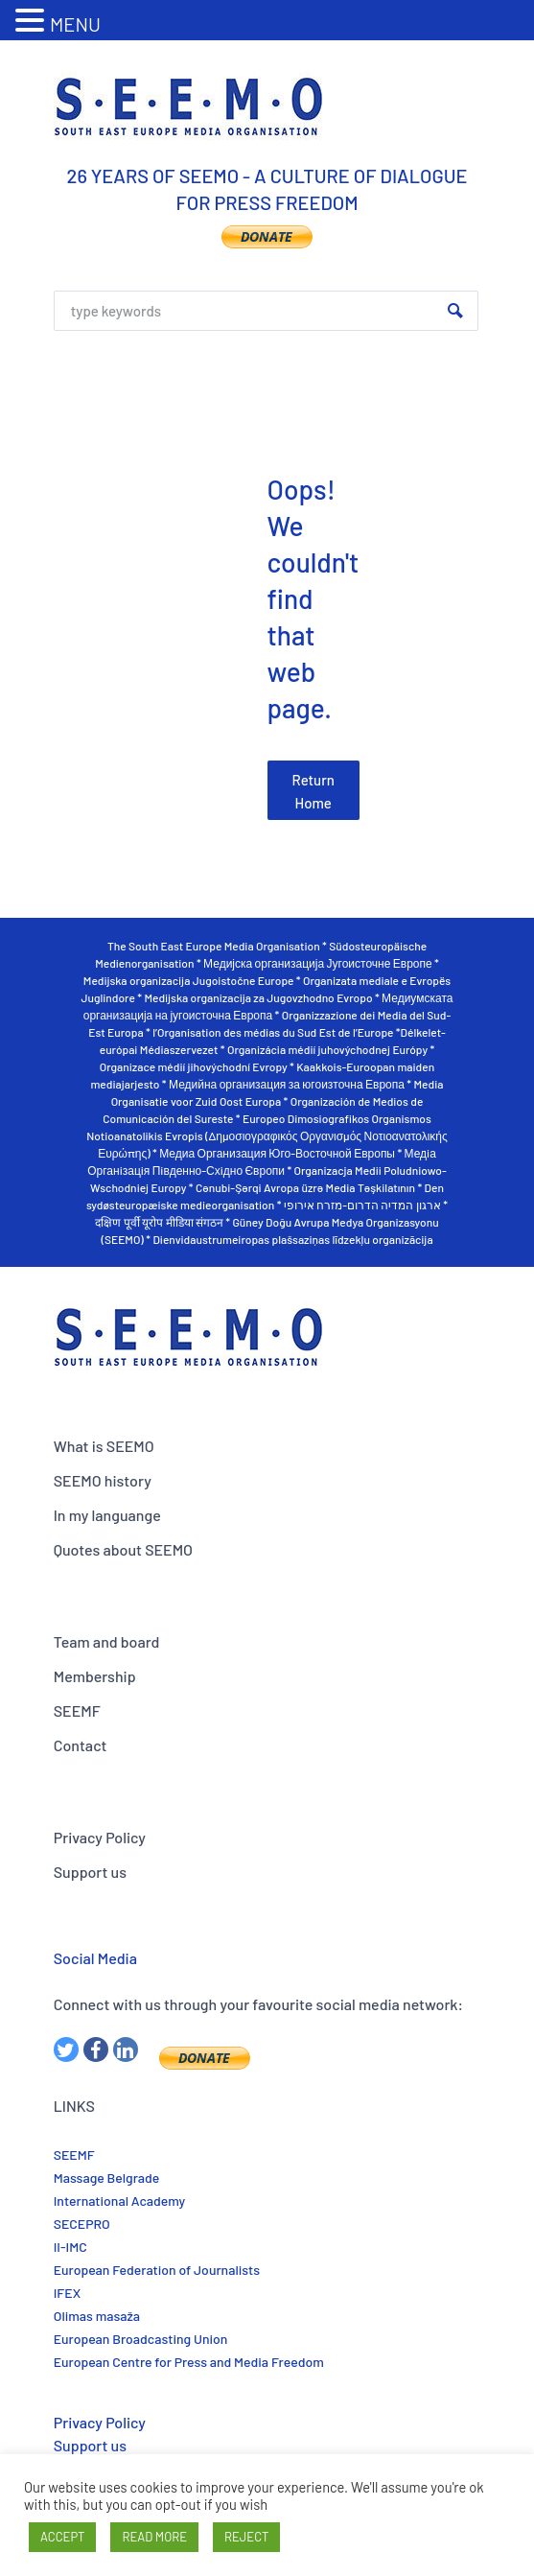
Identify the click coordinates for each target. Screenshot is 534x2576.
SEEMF (77, 1710)
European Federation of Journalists (157, 2269)
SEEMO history (102, 1480)
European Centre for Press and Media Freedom (189, 2362)
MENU (75, 23)
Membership (95, 1676)
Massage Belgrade (107, 2177)
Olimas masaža (97, 2315)
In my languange (107, 1515)
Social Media (95, 1958)
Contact (80, 1745)
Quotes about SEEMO (123, 1549)
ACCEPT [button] (62, 2536)
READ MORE (154, 2536)
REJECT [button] (246, 2536)
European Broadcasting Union (141, 2338)
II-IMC (70, 2246)
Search (455, 311)
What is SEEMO (104, 1446)
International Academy (120, 2200)
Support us (90, 1871)
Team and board (107, 1641)
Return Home (313, 791)
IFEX (67, 2292)
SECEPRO (82, 2223)
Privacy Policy (100, 1837)
